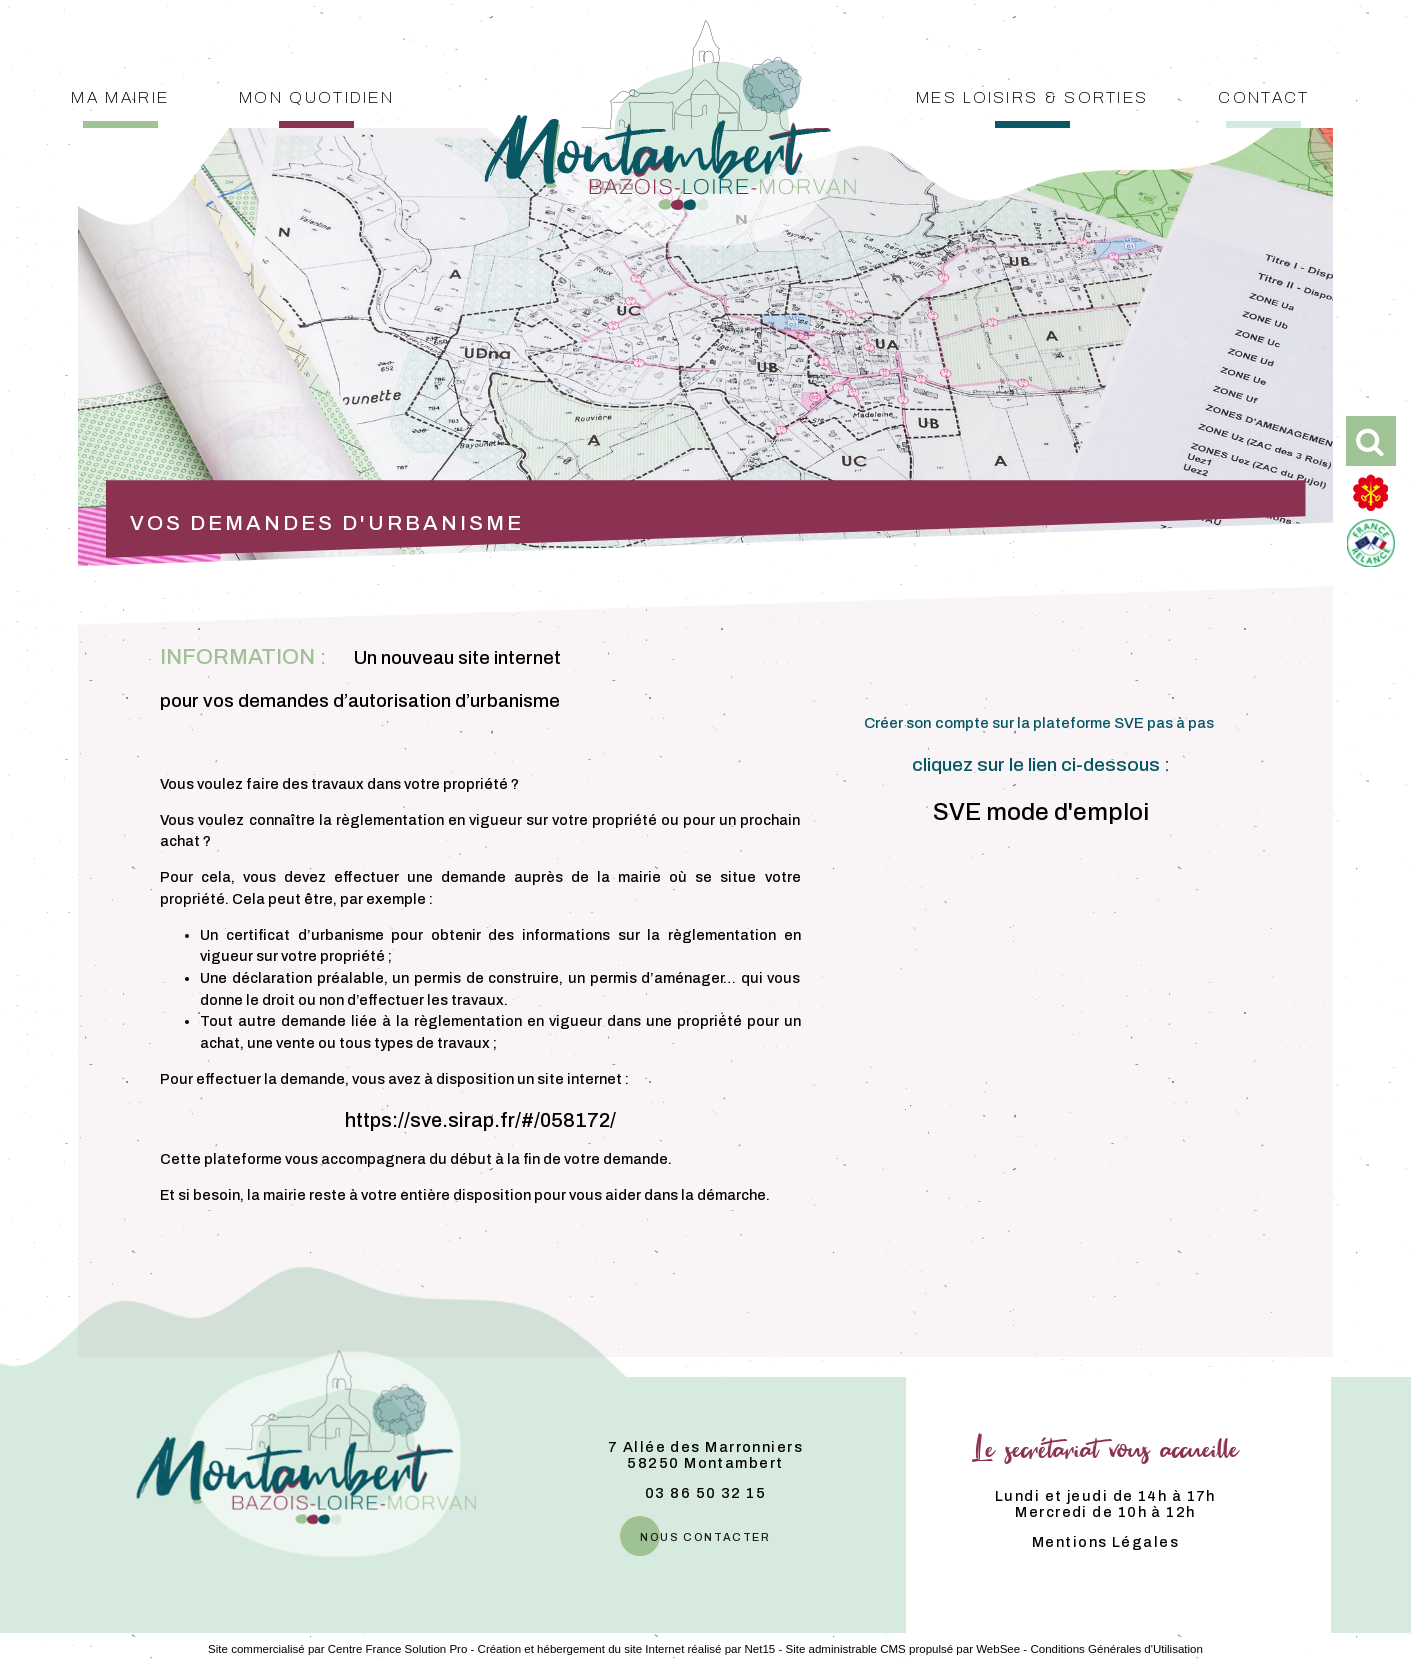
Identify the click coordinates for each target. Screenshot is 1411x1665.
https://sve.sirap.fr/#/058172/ (480, 1120)
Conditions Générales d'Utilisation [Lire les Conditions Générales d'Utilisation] (1116, 1649)
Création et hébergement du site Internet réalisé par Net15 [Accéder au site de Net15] (627, 1649)
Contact (1263, 95)
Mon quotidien (316, 95)
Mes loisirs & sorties (1032, 95)
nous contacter (705, 1535)
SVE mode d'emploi (1041, 812)
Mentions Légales (1105, 1542)
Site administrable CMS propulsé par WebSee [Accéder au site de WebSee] (902, 1649)
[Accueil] (670, 64)
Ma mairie (120, 95)
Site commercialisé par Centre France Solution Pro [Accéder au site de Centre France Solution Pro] (337, 1649)
